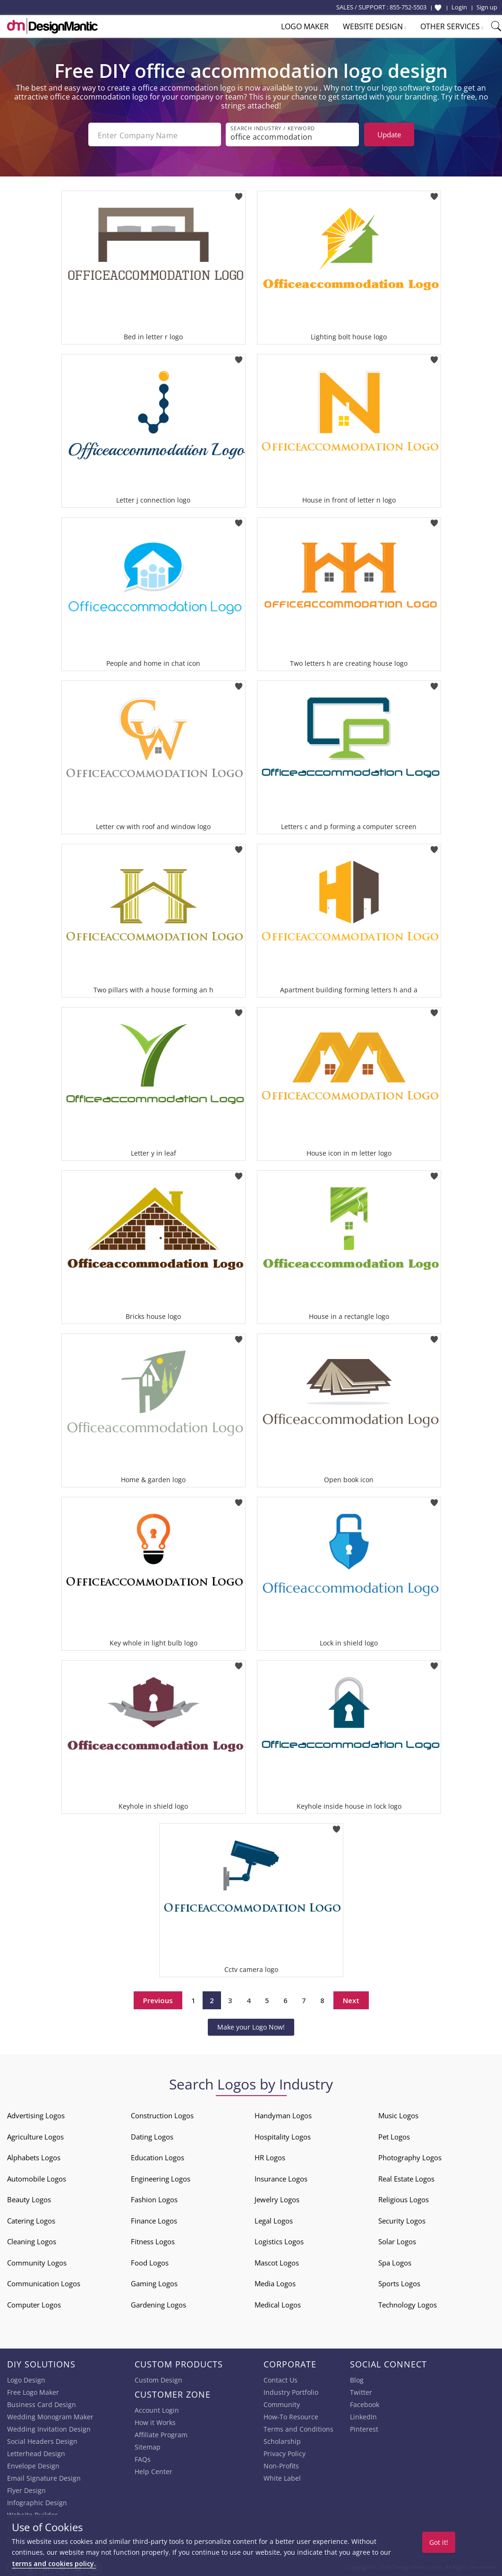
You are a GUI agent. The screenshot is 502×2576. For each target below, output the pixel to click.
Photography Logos (410, 2155)
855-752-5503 (408, 7)
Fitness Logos (153, 2239)
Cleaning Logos (31, 2239)
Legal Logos (274, 2219)
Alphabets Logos (33, 2155)
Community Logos (37, 2261)
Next (351, 1998)
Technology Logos (407, 2302)
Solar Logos (397, 2239)
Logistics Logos (279, 2239)
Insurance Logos (281, 2177)
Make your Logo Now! (251, 2025)
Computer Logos (34, 2302)
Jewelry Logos (277, 2197)
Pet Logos (394, 2135)
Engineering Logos (160, 2177)
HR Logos (270, 2155)
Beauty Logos (29, 2197)
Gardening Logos (158, 2302)
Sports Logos (399, 2281)
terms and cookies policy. (54, 2563)
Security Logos (401, 2219)
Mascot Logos (277, 2261)
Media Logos (275, 2281)
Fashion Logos (154, 2197)
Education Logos (157, 2155)
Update (389, 134)
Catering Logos (31, 2219)
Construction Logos (162, 2113)
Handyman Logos (283, 2113)
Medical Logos (278, 2302)
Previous (158, 1998)
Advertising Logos (36, 2113)
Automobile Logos (36, 2177)
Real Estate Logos (406, 2177)
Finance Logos (154, 2219)
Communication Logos (43, 2281)
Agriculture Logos (35, 2135)
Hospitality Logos (283, 2135)
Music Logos (398, 2113)
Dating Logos (152, 2135)
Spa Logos (394, 2261)
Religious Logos (403, 2197)
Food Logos (150, 2261)
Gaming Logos (154, 2281)
